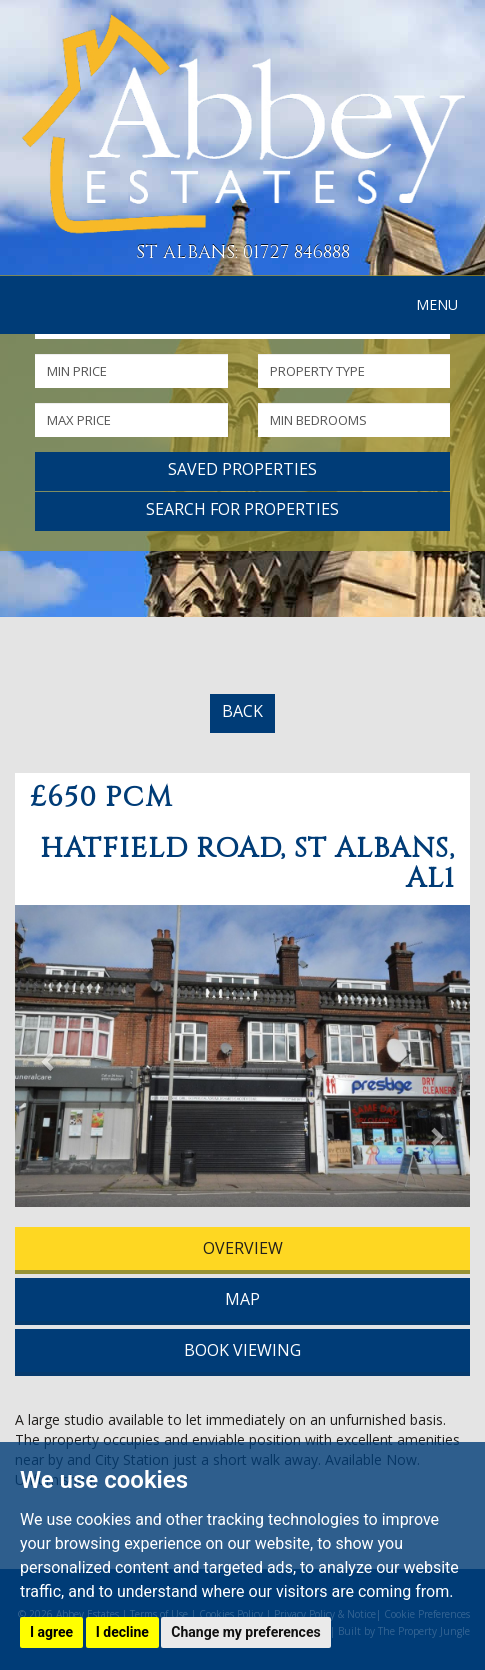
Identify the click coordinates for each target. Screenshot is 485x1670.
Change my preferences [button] (245, 1632)
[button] (49, 1061)
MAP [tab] (242, 1299)
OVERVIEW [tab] (243, 1248)
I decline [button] (122, 1632)
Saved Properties (242, 469)
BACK (242, 711)
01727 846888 (296, 252)
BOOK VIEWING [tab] (242, 1350)
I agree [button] (51, 1632)
